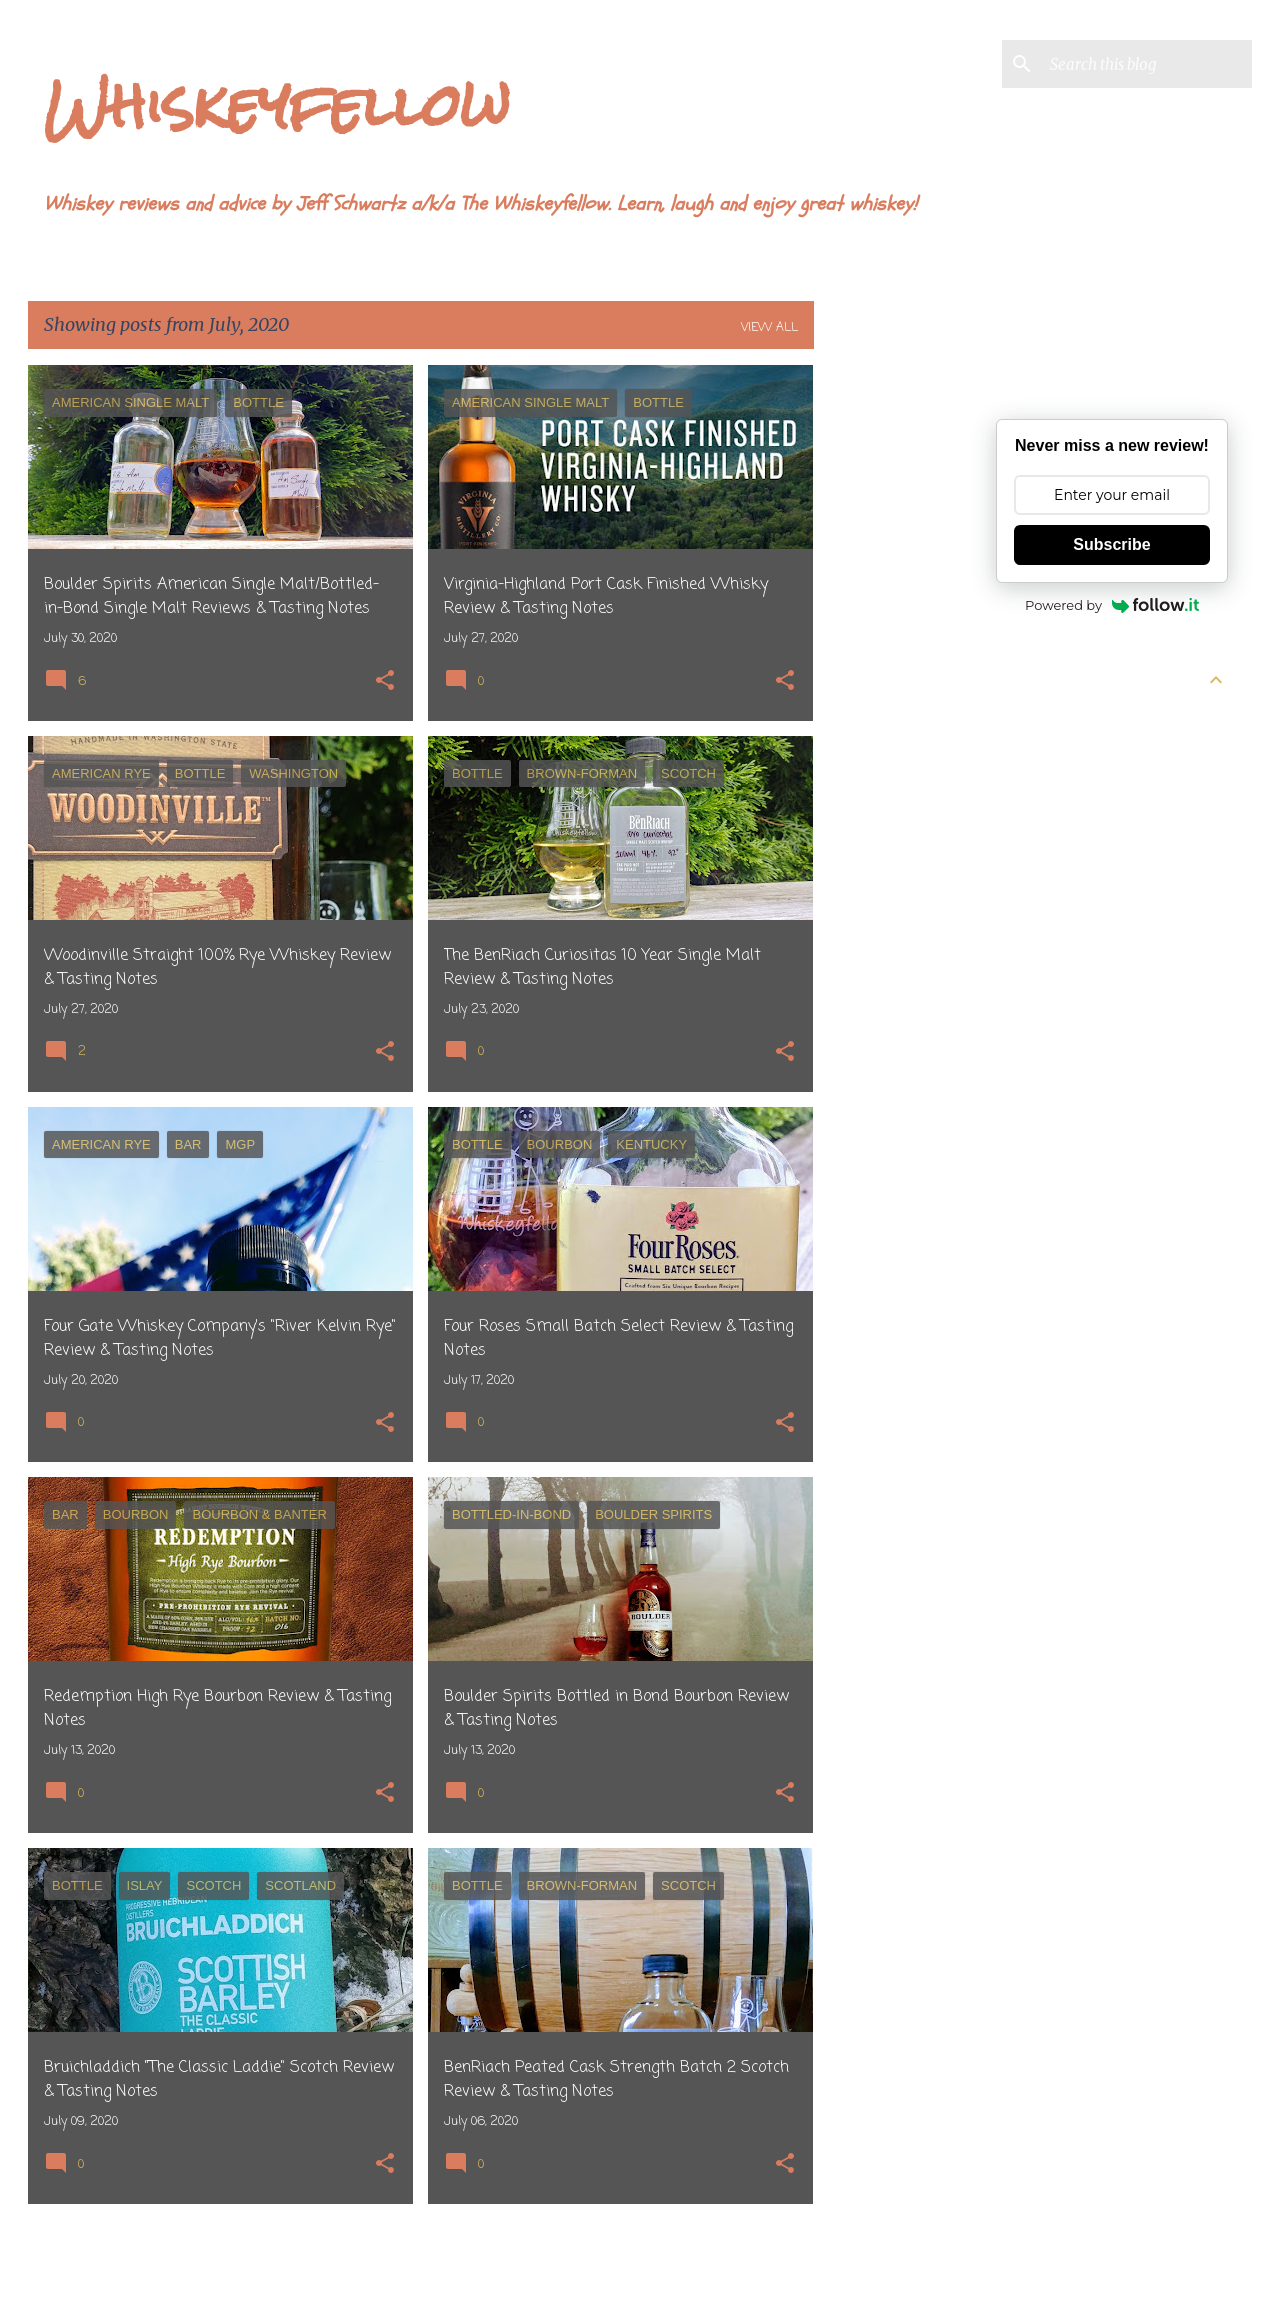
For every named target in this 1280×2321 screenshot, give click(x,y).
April (1029, 827)
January (1039, 935)
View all (769, 328)
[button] (385, 682)
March (1035, 863)
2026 (1013, 719)
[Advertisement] (893, 665)
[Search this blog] (1147, 64)
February (1044, 899)
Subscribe (1111, 544)
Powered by (1112, 605)
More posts (421, 2264)
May (1027, 791)
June (1027, 755)
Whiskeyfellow (277, 105)
